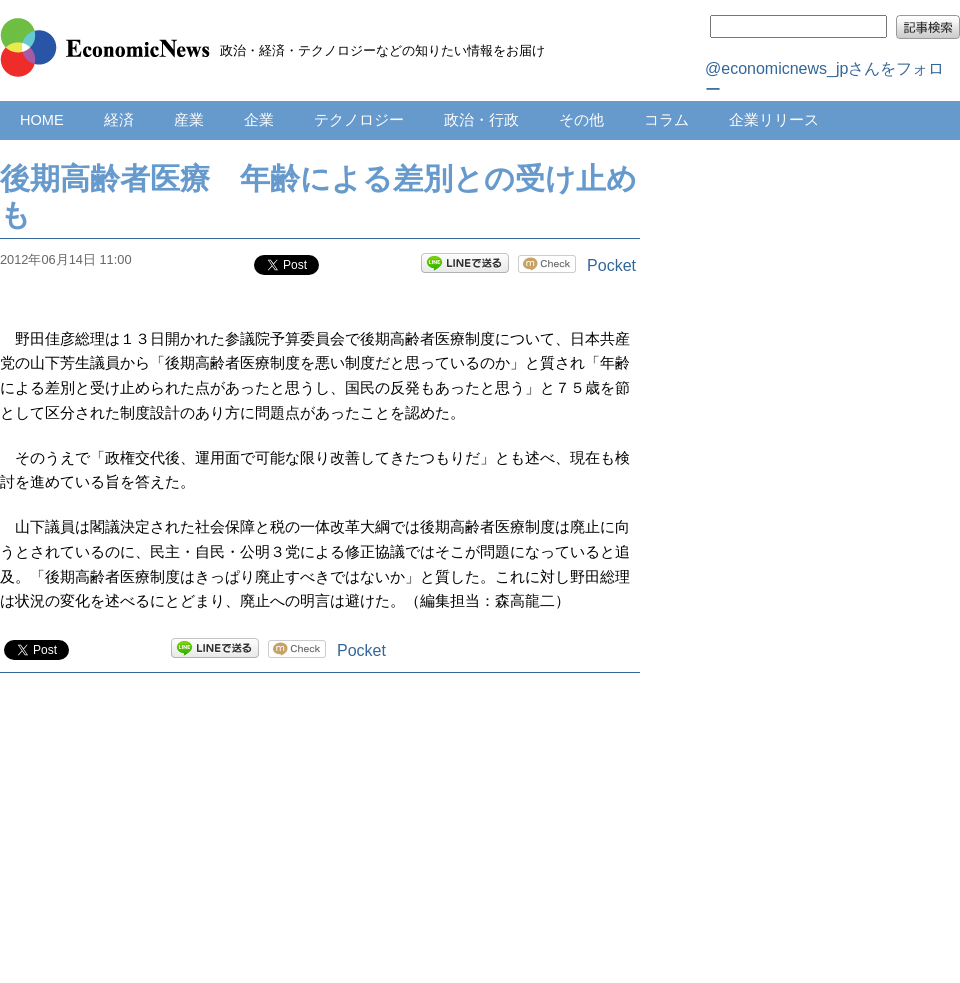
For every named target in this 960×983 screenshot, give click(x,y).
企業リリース (774, 120)
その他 (581, 120)
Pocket (611, 265)
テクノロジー (359, 120)
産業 (189, 120)
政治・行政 (481, 120)
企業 (259, 120)
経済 (119, 120)
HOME (42, 120)
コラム (666, 120)
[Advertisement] (320, 848)
